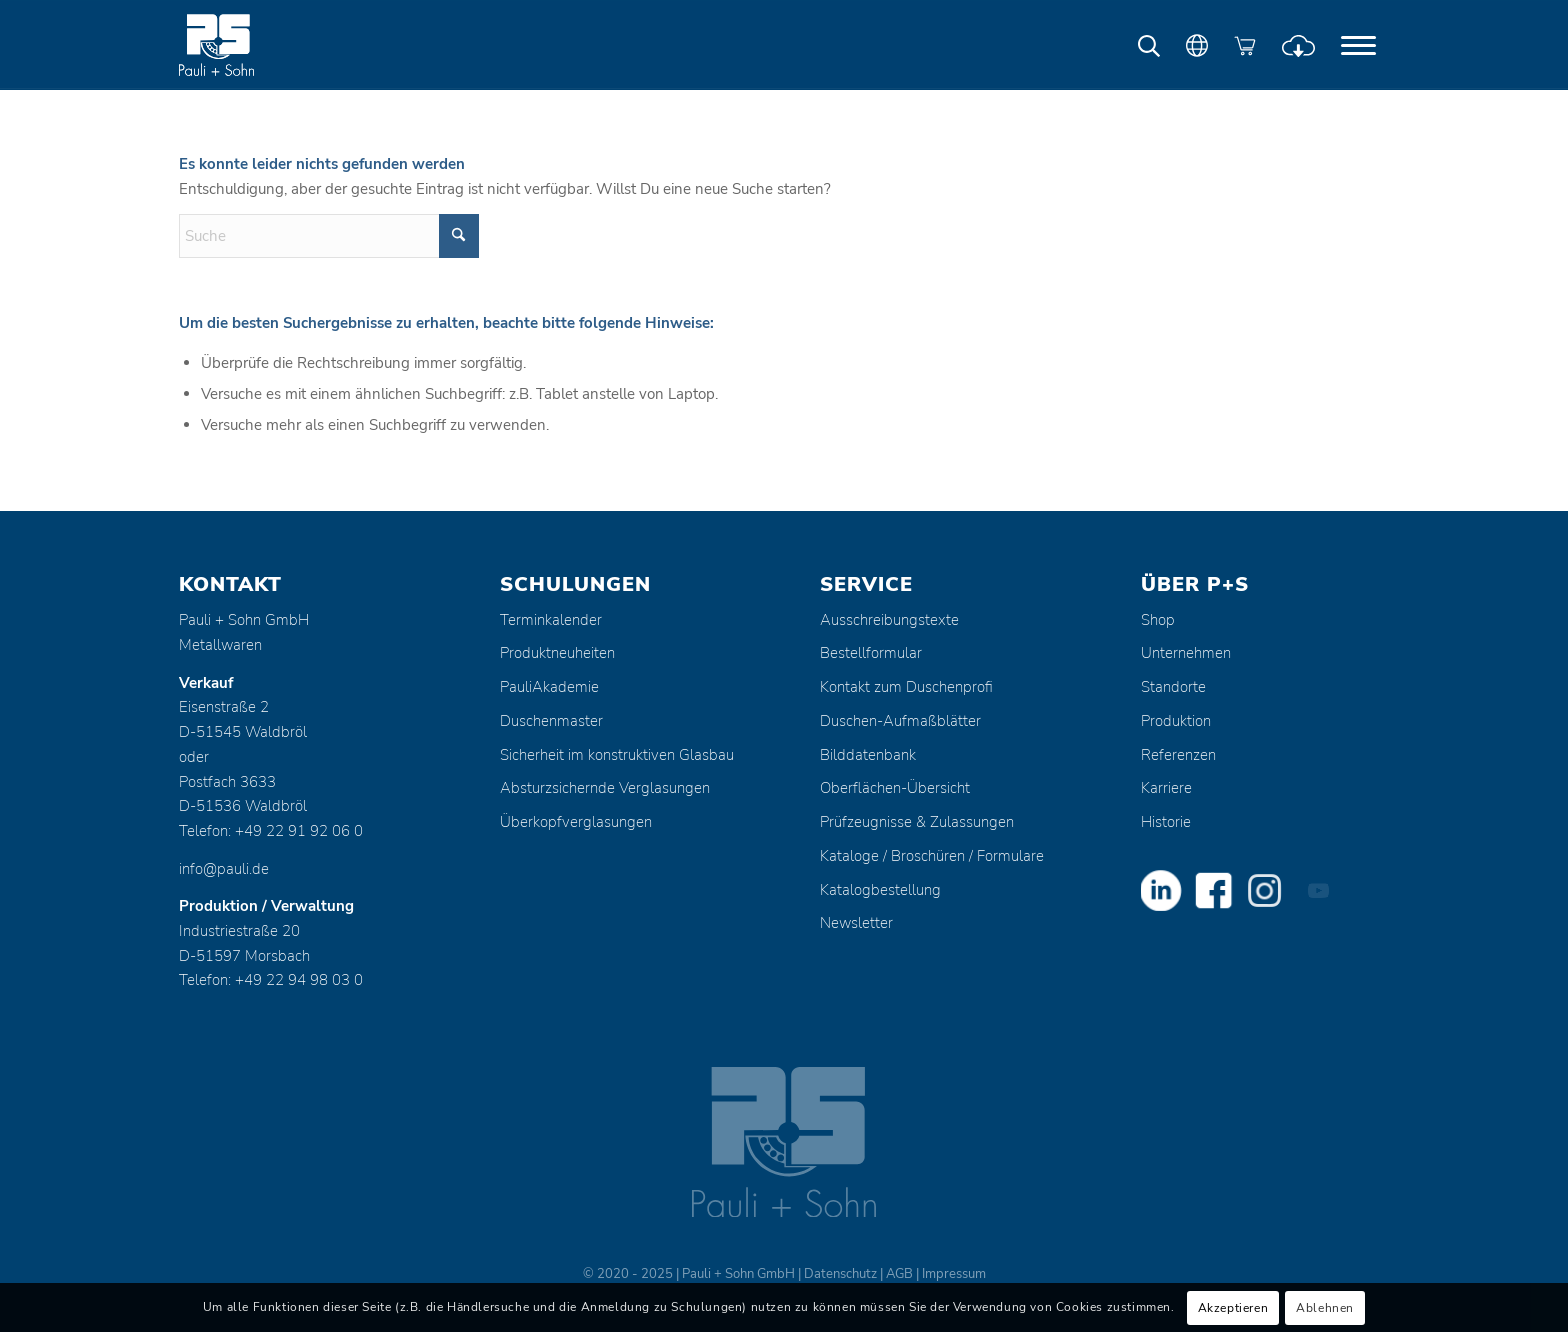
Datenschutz (840, 1274)
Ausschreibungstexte (889, 620)
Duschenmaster (551, 721)
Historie (1166, 822)
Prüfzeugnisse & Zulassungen (917, 822)
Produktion (1176, 721)
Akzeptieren (1233, 1308)
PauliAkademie (549, 687)
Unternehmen (1186, 653)
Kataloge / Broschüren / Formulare (932, 856)
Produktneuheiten (557, 653)
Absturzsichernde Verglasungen (605, 788)
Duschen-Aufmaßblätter (900, 721)
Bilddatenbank (868, 755)
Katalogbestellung (880, 890)
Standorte (1173, 687)
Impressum (954, 1274)
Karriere (1166, 788)
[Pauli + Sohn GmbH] (254, 45)
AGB (899, 1274)
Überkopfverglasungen (576, 822)
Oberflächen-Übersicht (895, 788)
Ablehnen (1325, 1308)
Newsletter (856, 923)
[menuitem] (1358, 45)
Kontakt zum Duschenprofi (906, 687)
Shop (1158, 620)
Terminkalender (551, 620)
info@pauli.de (224, 869)
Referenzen (1178, 755)
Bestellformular (871, 653)
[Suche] (329, 236)
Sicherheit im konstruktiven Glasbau (617, 755)
